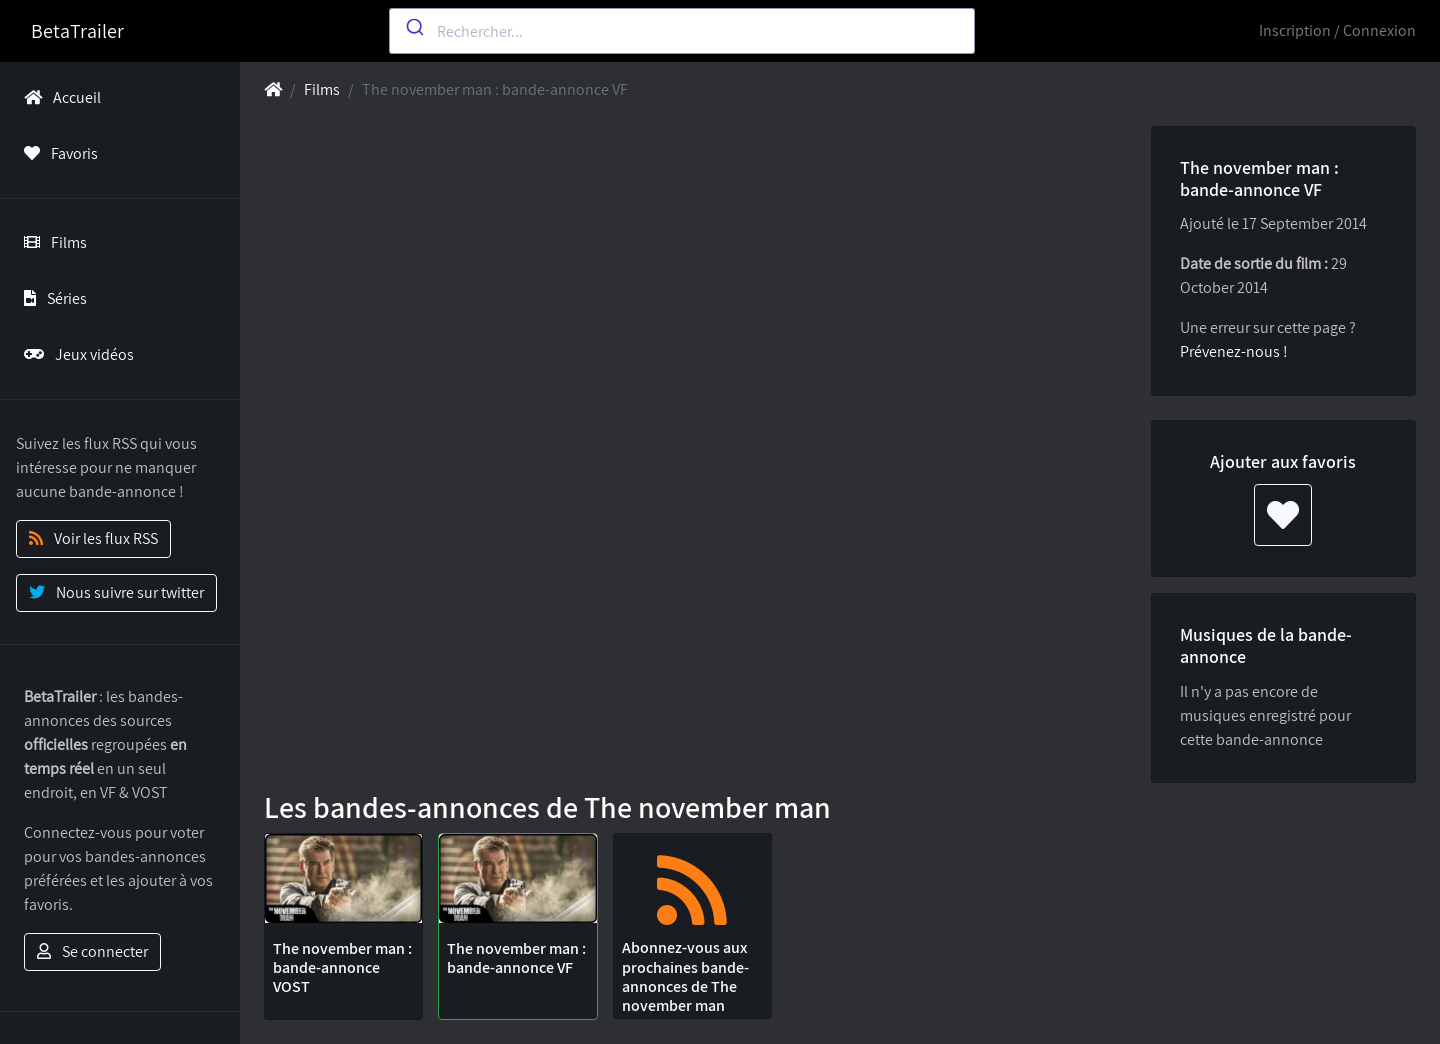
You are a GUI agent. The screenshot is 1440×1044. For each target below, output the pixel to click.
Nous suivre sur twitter (116, 592)
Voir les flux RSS (93, 538)
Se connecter (92, 951)
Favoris (57, 153)
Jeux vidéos (75, 354)
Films (51, 242)
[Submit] (413, 27)
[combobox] (682, 31)
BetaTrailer (77, 31)
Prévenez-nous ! (1234, 351)
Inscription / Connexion (1337, 30)
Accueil (58, 97)
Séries (51, 298)
